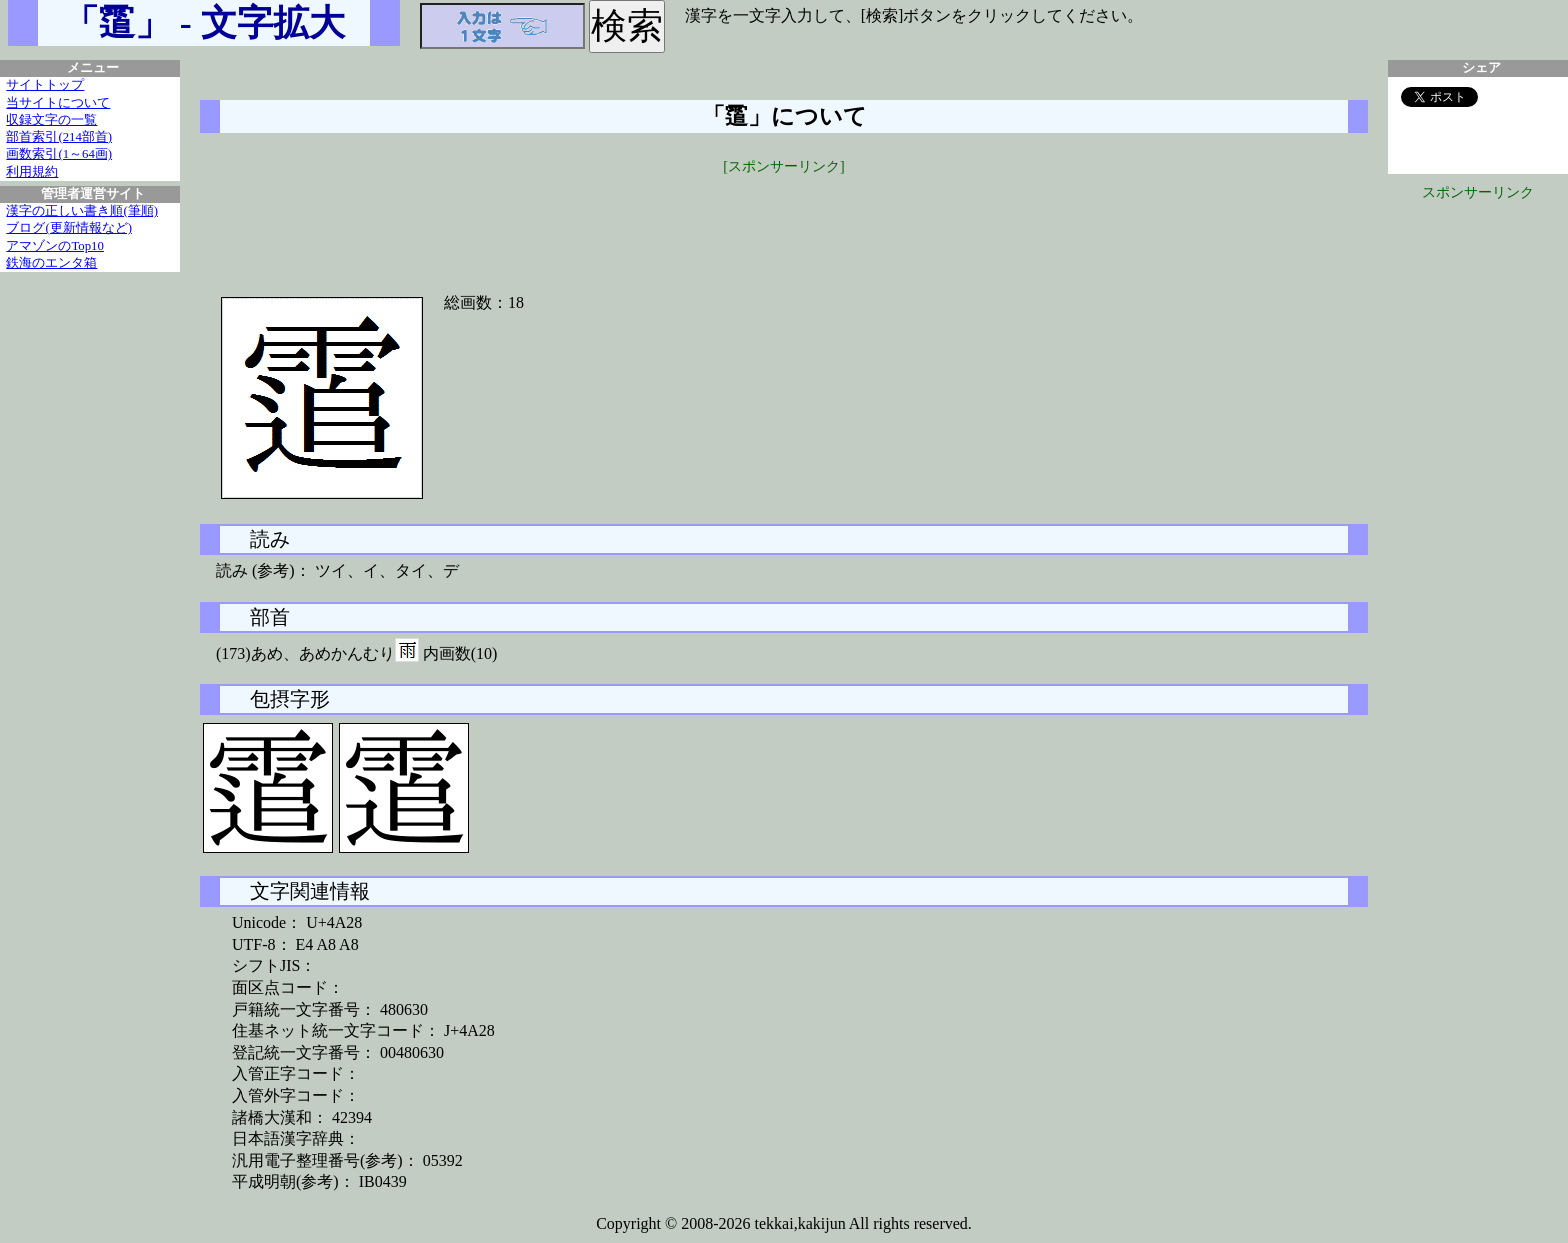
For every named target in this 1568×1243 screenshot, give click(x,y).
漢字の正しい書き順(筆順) (82, 211)
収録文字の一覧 (51, 120)
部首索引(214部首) (59, 137)
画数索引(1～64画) (59, 154)
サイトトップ (45, 85)
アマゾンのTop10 (55, 246)
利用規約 (32, 172)
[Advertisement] (784, 222)
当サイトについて (58, 103)
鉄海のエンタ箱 (51, 263)
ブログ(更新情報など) (69, 228)
